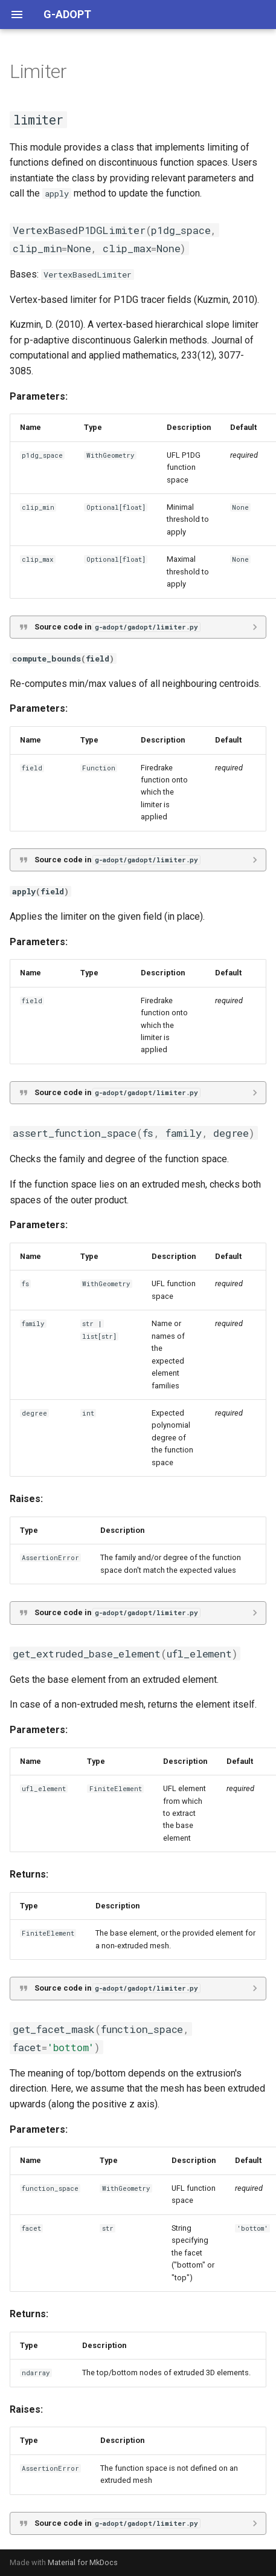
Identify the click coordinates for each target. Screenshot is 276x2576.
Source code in (117, 626)
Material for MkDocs (83, 2562)
